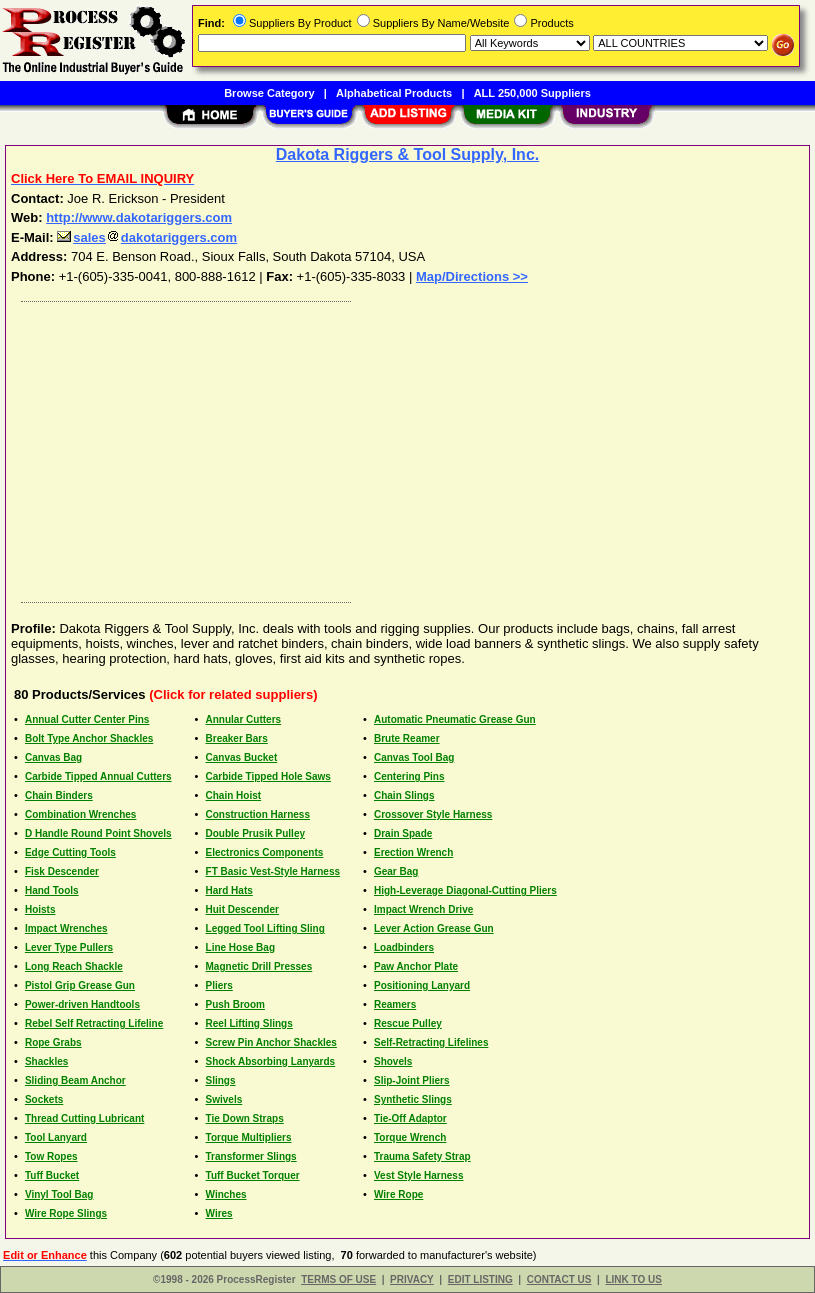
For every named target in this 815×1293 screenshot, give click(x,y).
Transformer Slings (251, 1156)
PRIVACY (412, 1279)
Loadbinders (404, 947)
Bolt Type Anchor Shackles (89, 738)
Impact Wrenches (66, 928)
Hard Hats (229, 890)
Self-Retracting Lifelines (431, 1042)
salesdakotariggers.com (147, 237)
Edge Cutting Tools (70, 852)
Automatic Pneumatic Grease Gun (455, 719)
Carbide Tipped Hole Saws (268, 776)
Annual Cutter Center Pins (87, 719)
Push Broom (235, 1004)
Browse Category (269, 93)
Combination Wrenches (81, 814)
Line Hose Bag (240, 947)
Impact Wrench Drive (423, 909)
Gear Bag (396, 871)
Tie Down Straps (245, 1118)
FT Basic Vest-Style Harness (273, 871)
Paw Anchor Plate (416, 966)
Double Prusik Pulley (255, 833)
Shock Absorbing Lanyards (271, 1061)
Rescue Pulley (408, 1023)
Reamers (395, 1004)
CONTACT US (559, 1279)
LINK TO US (633, 1279)
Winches (226, 1194)
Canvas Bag (53, 757)
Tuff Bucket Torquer (253, 1175)
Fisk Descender (62, 871)
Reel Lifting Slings (249, 1023)
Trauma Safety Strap (422, 1156)
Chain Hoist (234, 795)
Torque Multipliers (249, 1137)
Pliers (219, 985)
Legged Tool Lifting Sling (265, 928)
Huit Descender (242, 909)
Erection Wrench (413, 852)
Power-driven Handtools (82, 1004)
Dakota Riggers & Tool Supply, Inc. (407, 154)
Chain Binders (59, 795)
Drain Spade (403, 833)
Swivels (224, 1099)
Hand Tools (52, 890)
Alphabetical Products (394, 93)
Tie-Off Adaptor (410, 1118)
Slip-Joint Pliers (412, 1080)
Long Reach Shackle (74, 966)
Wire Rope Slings (66, 1213)
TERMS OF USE (338, 1279)
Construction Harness (258, 814)
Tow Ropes (51, 1156)
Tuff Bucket (52, 1175)
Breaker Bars (237, 738)
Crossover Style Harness (433, 814)
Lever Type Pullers (69, 947)
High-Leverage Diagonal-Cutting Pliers (465, 890)
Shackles (46, 1061)
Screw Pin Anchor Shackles (271, 1042)
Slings (221, 1080)
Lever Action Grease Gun (434, 928)
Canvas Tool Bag (414, 757)
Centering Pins (409, 776)
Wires (219, 1213)
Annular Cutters (244, 719)
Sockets (44, 1099)
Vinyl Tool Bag (59, 1194)
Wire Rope (398, 1194)
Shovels (393, 1061)
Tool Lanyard (56, 1137)
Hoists (40, 909)
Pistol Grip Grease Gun (80, 985)
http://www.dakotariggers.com (139, 217)
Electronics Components (265, 852)
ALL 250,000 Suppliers (532, 93)
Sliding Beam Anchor (75, 1080)
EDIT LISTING (480, 1279)
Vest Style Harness (419, 1175)
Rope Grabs (53, 1042)
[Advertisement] (408, 447)
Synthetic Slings (413, 1099)
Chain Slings (404, 795)
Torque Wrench (410, 1137)
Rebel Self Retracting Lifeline (94, 1023)
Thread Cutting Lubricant (84, 1118)
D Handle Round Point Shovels (98, 833)
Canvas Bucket (242, 757)
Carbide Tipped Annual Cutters (98, 776)
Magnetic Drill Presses (259, 966)
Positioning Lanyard (422, 985)
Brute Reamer (407, 738)
